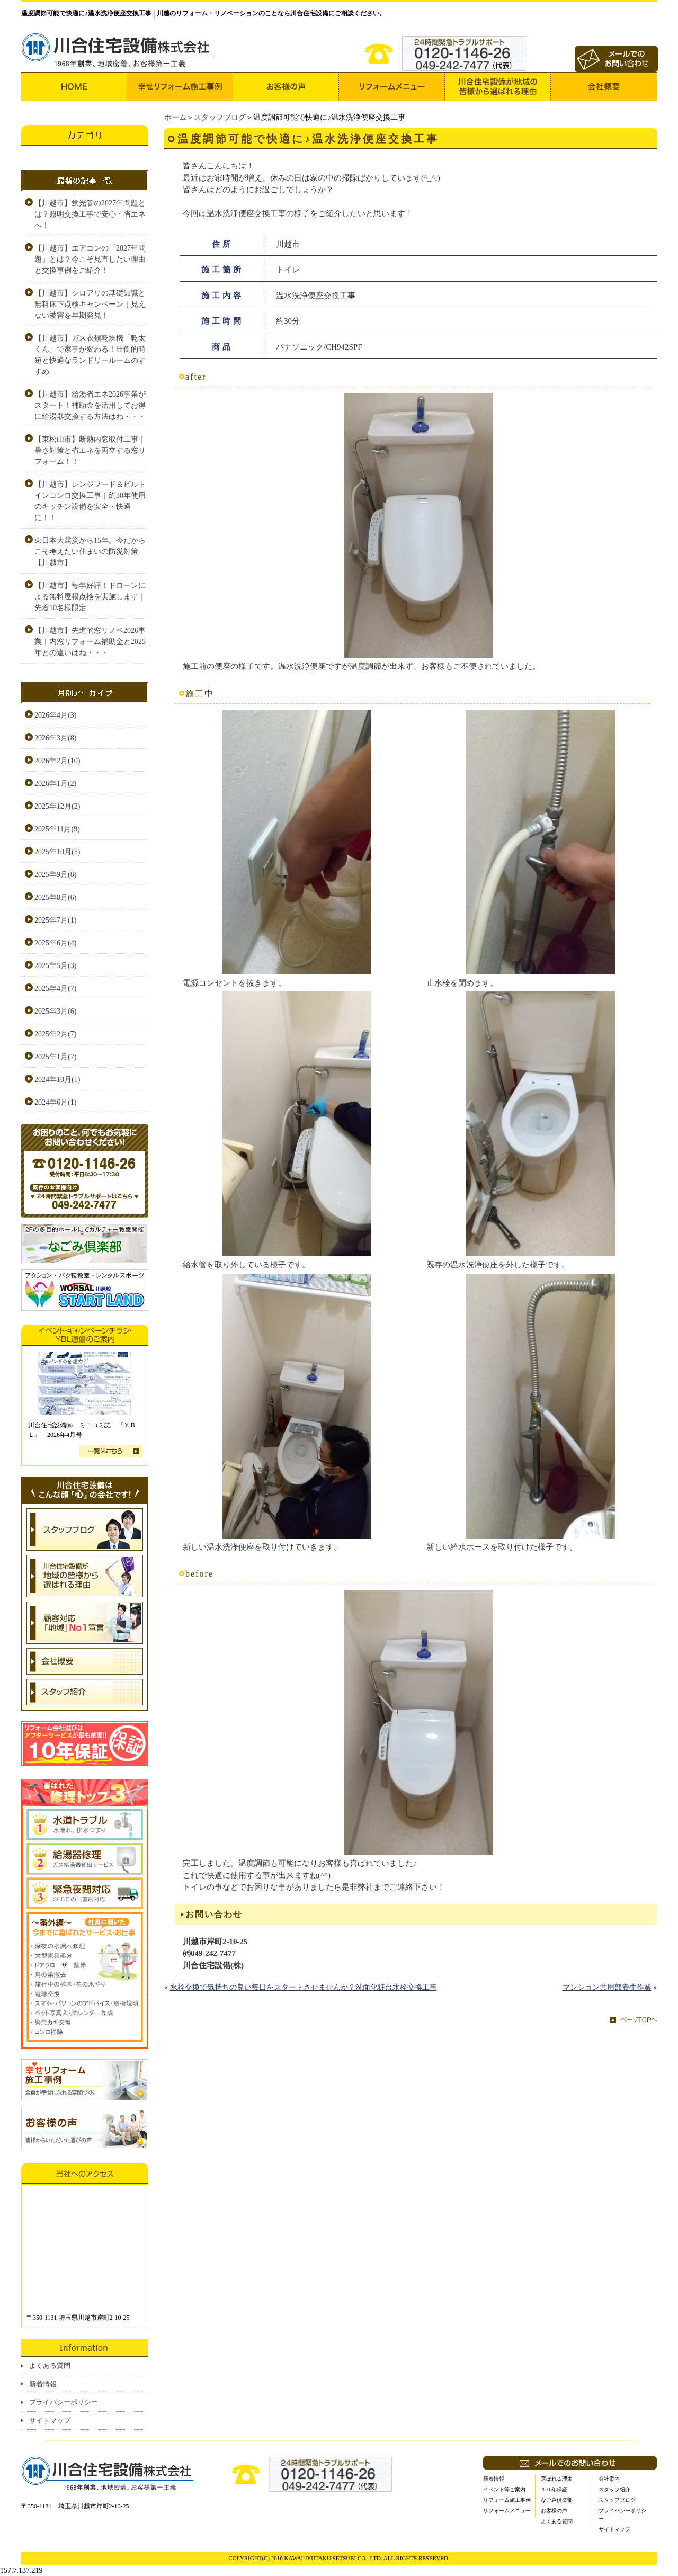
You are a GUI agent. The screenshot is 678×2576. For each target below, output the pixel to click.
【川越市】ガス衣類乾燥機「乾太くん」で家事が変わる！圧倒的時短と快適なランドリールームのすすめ (90, 354)
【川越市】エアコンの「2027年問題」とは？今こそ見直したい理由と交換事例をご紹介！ (90, 259)
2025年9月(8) (55, 875)
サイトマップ (49, 2421)
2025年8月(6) (55, 897)
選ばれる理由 (557, 2479)
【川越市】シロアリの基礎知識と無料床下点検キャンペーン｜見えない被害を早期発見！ (90, 304)
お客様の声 (554, 2511)
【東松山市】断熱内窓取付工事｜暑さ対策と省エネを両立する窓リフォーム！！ (90, 450)
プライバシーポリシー (63, 2402)
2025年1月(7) (55, 1057)
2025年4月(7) (55, 988)
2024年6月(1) (55, 1102)
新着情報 (43, 2384)
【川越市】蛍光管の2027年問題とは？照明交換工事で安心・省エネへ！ (90, 214)
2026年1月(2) (55, 784)
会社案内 (609, 2479)
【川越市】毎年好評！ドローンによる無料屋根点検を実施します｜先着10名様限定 (90, 597)
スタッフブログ (220, 117)
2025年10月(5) (57, 852)
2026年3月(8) (55, 738)
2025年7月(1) (55, 920)
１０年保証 (554, 2489)
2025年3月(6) (55, 1011)
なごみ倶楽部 (557, 2500)
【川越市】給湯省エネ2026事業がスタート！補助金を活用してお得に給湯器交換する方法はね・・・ (90, 405)
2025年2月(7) (55, 1034)
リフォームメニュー (507, 2511)
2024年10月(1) (57, 1080)
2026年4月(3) (55, 715)
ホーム (175, 117)
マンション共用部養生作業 (607, 1987)
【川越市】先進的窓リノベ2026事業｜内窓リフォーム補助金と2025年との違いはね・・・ (90, 642)
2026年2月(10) (57, 761)
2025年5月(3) (55, 966)
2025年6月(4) (55, 943)
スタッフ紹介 (614, 2489)
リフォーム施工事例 (507, 2500)
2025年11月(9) (57, 829)
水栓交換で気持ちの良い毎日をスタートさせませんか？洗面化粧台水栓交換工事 (303, 1987)
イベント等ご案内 (504, 2489)
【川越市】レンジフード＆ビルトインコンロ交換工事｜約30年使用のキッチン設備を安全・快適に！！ (90, 501)
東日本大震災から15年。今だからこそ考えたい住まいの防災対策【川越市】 (90, 551)
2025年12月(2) (57, 806)
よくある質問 (49, 2365)
